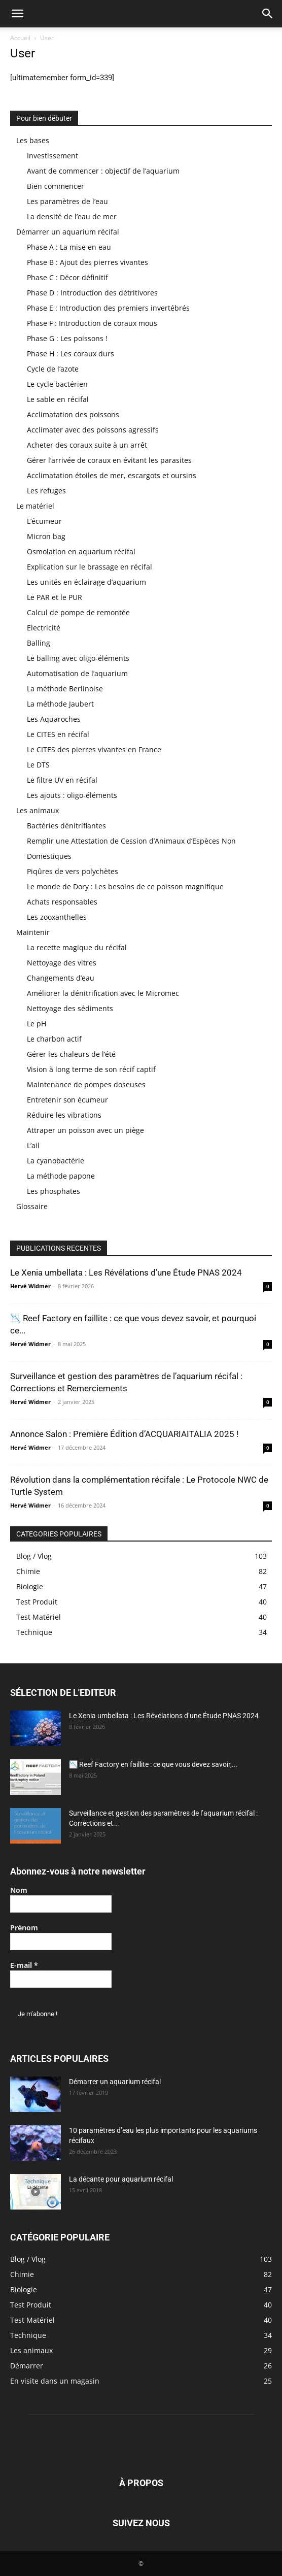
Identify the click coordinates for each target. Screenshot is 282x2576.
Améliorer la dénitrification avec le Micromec (103, 993)
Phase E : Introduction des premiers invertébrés (108, 308)
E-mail (24, 1965)
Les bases (32, 140)
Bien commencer (55, 186)
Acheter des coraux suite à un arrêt (87, 445)
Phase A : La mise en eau (69, 247)
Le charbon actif (54, 1039)
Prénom (24, 1927)
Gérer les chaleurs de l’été (71, 1054)
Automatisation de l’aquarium (77, 673)
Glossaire (32, 1206)
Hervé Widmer (30, 1286)
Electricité (43, 627)
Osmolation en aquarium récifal (81, 551)
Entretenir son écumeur (67, 1100)
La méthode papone (61, 1176)
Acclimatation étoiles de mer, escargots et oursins (111, 475)
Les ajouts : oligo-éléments (72, 795)
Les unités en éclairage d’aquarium (86, 582)
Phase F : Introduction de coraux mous (92, 323)
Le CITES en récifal (58, 734)
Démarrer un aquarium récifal (67, 232)
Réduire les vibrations (64, 1115)
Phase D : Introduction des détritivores (92, 292)
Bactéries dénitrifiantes (66, 825)
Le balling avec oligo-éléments (78, 658)
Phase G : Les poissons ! (67, 338)
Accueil (20, 38)
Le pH (36, 1023)
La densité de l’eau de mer (72, 216)
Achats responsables (62, 902)
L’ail (33, 1145)
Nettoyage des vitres (61, 962)
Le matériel (35, 506)
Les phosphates (53, 1191)
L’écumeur (44, 521)
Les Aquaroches (54, 719)
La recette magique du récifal (77, 947)
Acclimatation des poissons (73, 414)
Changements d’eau (60, 978)
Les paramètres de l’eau (67, 201)
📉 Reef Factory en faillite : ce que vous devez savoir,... (153, 1764)
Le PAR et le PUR (54, 597)
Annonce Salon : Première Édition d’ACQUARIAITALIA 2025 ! (124, 1434)
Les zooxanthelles (57, 917)
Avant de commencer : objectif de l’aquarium (103, 171)
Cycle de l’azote (53, 369)
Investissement (52, 155)
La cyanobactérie (55, 1160)
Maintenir (33, 932)
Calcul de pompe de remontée (78, 612)
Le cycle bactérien (57, 384)
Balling (38, 643)
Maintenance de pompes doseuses (86, 1084)
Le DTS (38, 765)
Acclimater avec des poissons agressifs (93, 429)
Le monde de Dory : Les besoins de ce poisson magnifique (125, 886)
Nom (18, 1890)
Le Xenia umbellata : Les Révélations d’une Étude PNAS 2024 (126, 1272)
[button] (17, 13)
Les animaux (37, 810)
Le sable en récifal (58, 399)
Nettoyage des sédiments (70, 1008)
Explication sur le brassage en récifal (89, 567)
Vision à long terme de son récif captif (91, 1069)
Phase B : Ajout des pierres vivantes (87, 262)
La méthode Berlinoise (65, 688)
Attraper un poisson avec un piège (85, 1130)
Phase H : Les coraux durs (70, 353)
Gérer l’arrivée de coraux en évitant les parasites (109, 460)
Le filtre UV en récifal (62, 780)
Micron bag (46, 536)
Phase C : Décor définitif (67, 277)
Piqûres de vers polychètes (72, 871)
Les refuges (46, 490)
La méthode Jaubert (60, 704)
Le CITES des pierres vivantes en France (94, 749)
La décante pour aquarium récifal (121, 2179)
